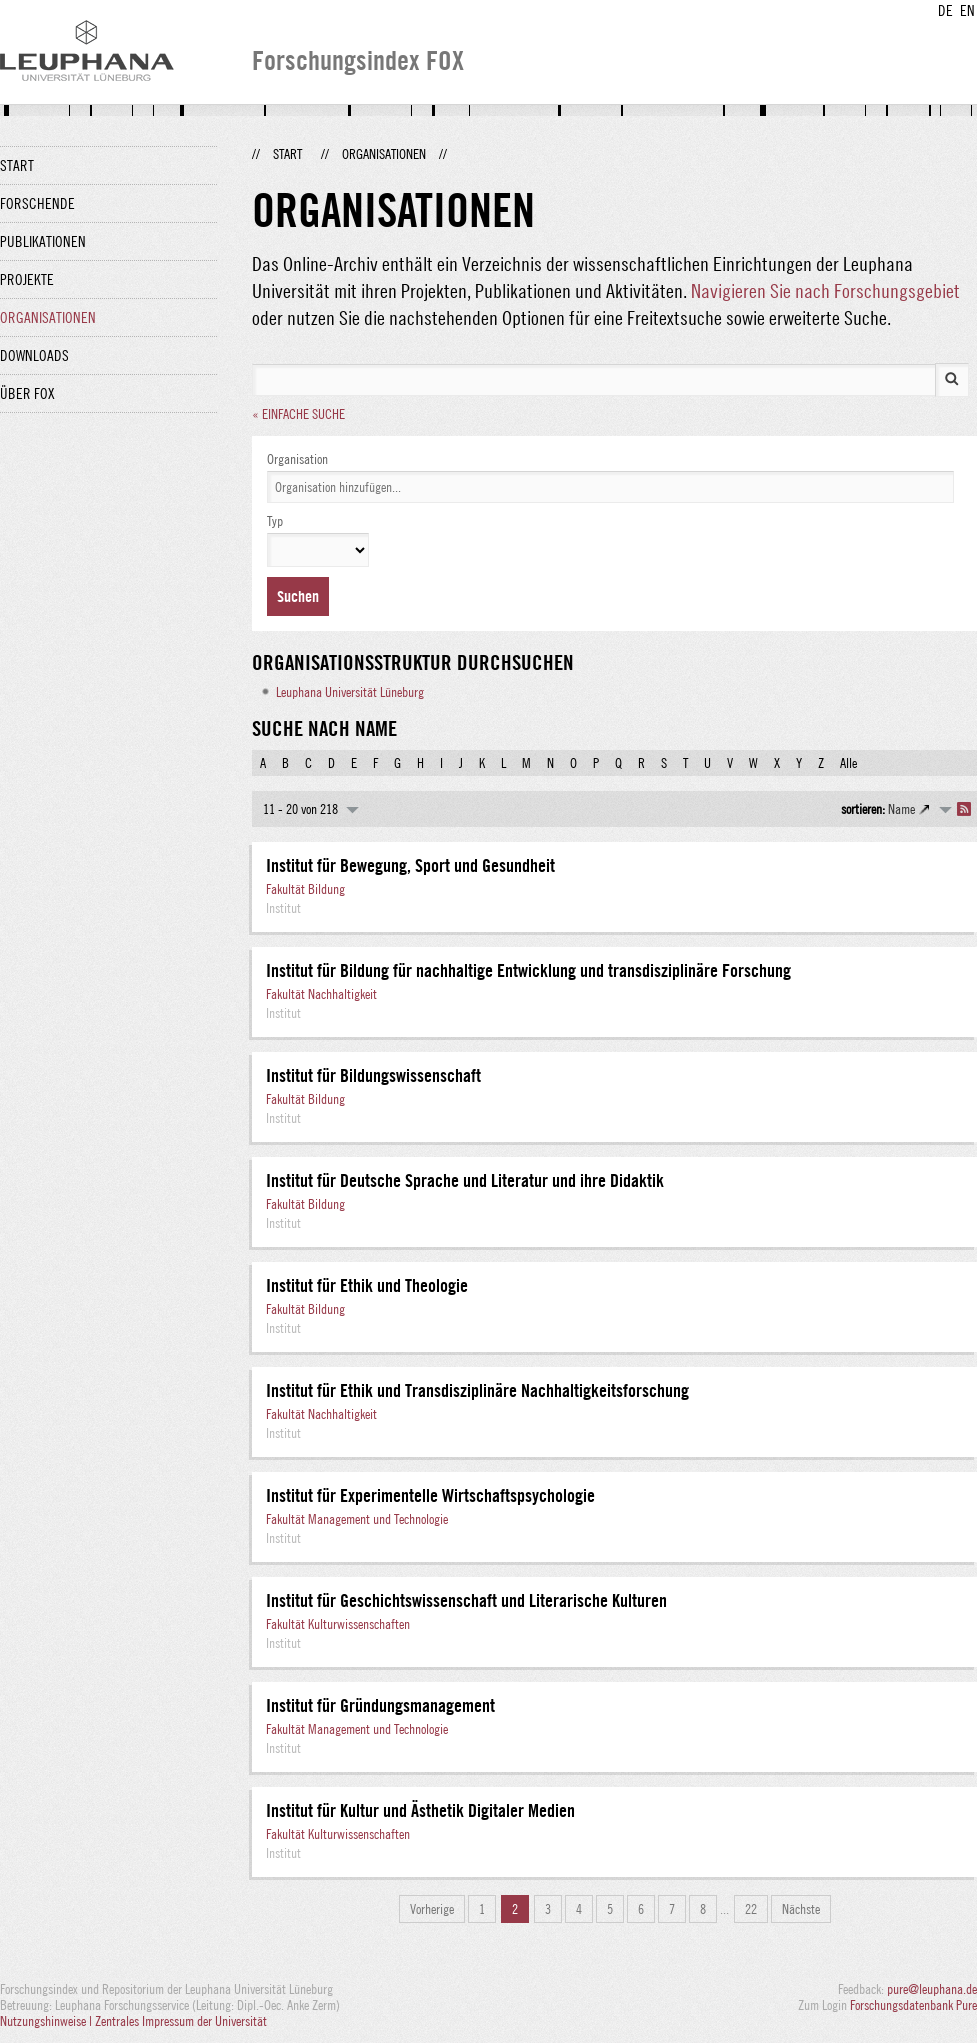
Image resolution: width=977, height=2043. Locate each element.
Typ (275, 521)
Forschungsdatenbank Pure (913, 2005)
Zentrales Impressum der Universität (181, 2021)
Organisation (297, 459)
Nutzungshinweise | (47, 2021)
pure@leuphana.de (932, 1989)
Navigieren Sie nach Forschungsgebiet (825, 290)
